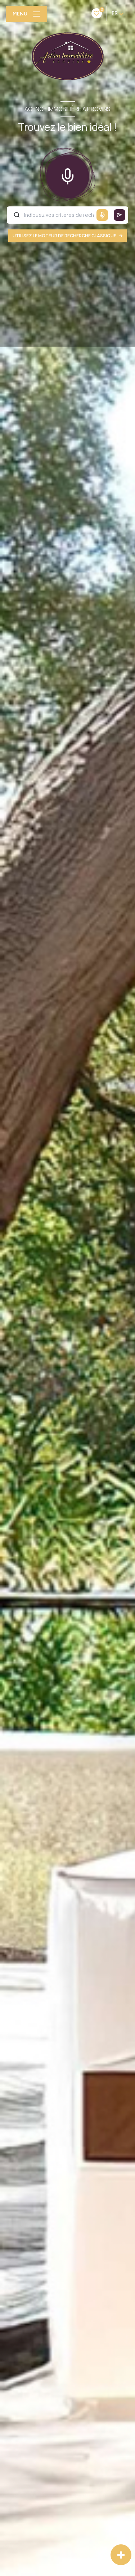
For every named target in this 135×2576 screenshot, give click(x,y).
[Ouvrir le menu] (26, 14)
